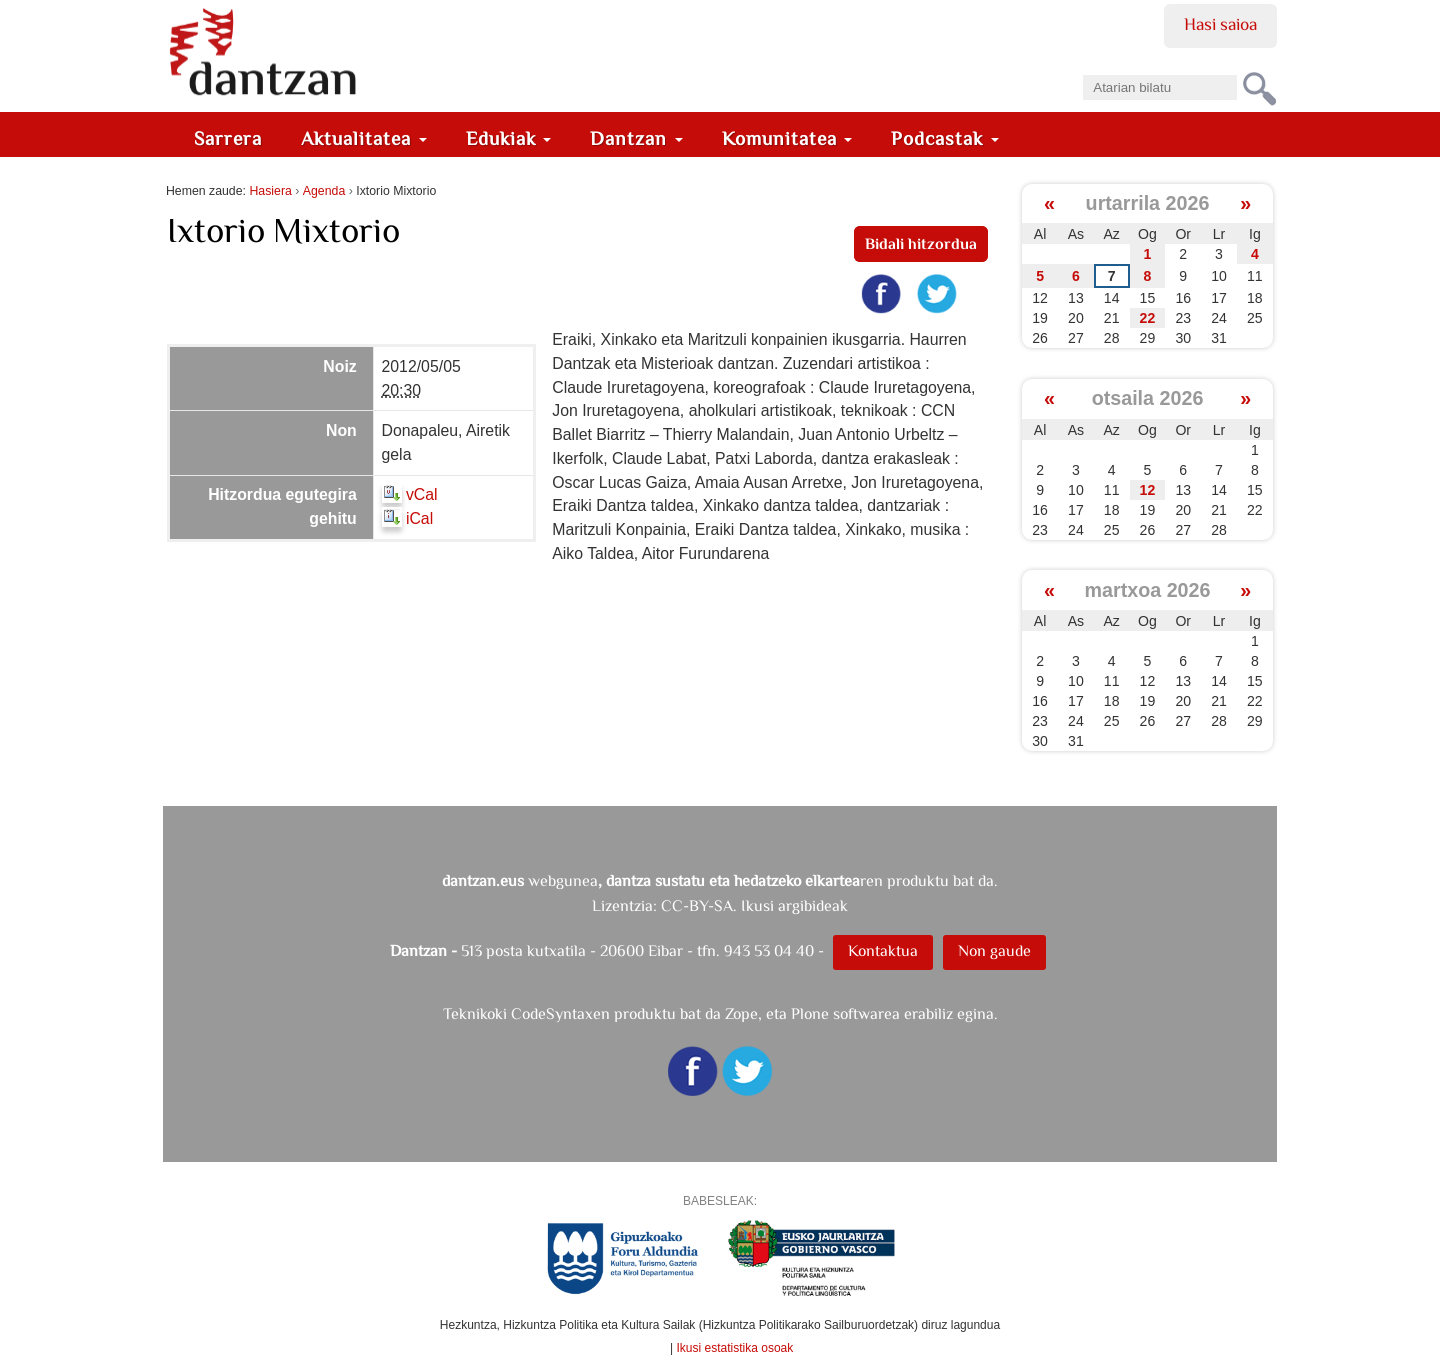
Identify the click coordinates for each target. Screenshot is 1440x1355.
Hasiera (270, 191)
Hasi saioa (1220, 24)
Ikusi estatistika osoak (735, 1348)
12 (1148, 490)
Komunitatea (787, 138)
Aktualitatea (364, 138)
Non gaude (994, 950)
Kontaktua (883, 950)
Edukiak (509, 138)
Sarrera (228, 138)
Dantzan (636, 138)
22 (1148, 318)
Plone (810, 1013)
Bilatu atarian (1082, 68)
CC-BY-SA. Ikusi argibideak (754, 905)
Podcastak (945, 138)
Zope (741, 1013)
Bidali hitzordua (921, 243)
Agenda (324, 191)
